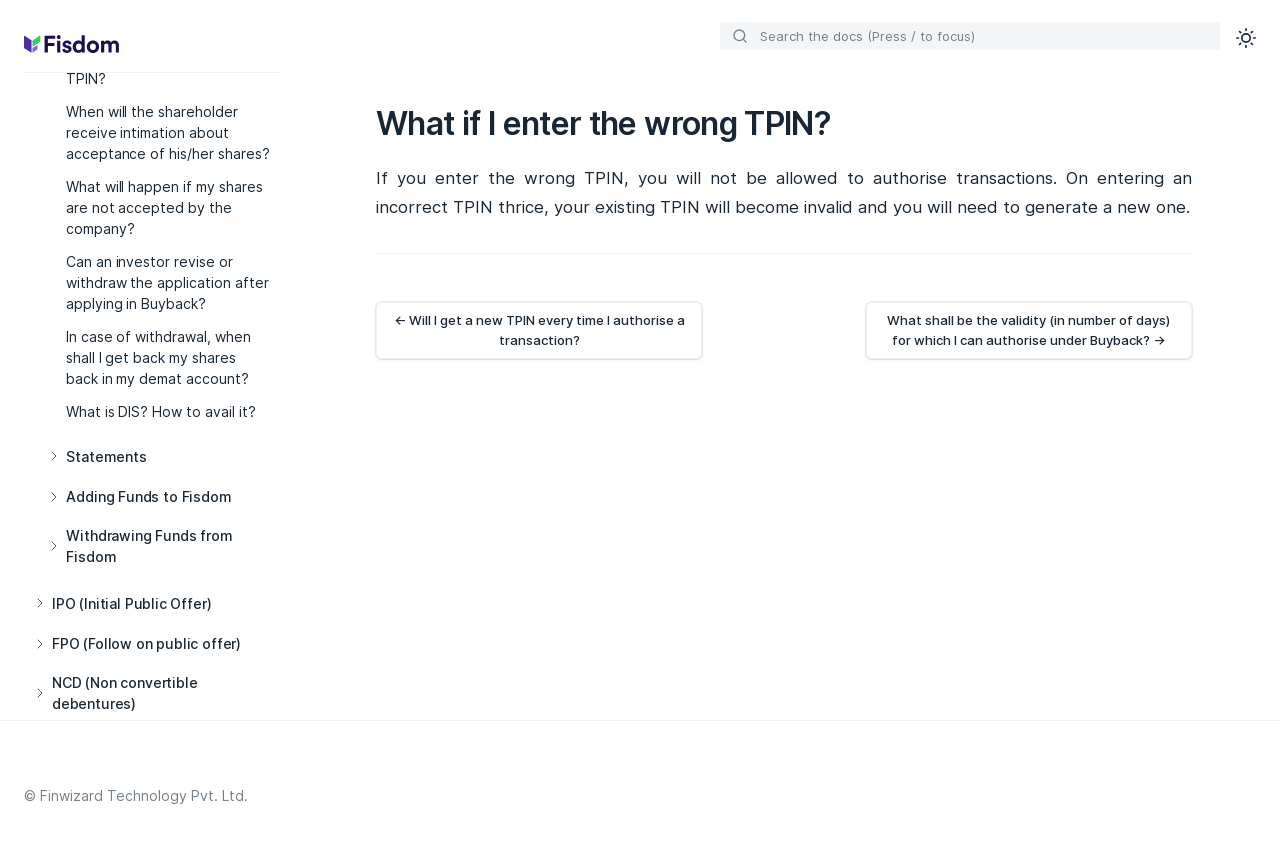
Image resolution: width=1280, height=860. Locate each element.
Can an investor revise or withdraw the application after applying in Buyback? (168, 282)
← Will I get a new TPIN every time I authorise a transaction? (539, 330)
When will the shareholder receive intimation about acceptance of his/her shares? (168, 132)
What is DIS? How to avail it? (161, 411)
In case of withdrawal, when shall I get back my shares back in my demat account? (159, 357)
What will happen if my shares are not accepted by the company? (165, 207)
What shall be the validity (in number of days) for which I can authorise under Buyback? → (1028, 330)
